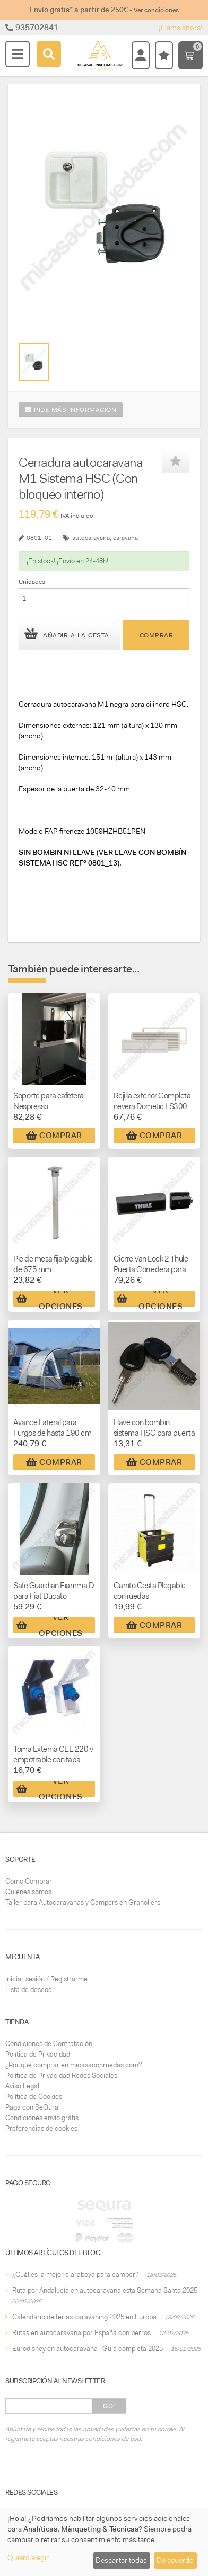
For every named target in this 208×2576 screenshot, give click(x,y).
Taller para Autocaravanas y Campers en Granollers (82, 1902)
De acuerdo (175, 2560)
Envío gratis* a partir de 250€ (104, 9)
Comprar (157, 635)
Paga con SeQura (31, 2107)
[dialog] (104, 2542)
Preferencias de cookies (41, 2128)
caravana (125, 538)
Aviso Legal (22, 2086)
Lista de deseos (28, 1989)
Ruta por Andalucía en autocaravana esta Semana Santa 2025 (104, 2290)
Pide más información (70, 410)
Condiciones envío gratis (42, 2117)
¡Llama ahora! (181, 27)
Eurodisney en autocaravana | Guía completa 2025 (87, 2348)
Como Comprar (28, 1881)
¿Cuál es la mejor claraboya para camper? (75, 2274)
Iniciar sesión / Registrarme (46, 1979)
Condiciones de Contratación (48, 2043)
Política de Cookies (33, 2096)
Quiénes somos (28, 1891)
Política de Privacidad (37, 2054)
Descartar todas (121, 2560)
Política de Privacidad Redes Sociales (61, 2075)
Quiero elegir (28, 2557)
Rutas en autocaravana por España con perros (81, 2332)
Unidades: (33, 582)
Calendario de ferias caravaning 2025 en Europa (84, 2316)
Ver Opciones (49, 1299)
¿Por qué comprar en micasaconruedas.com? (73, 2064)
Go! (109, 2406)
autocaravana (91, 538)
